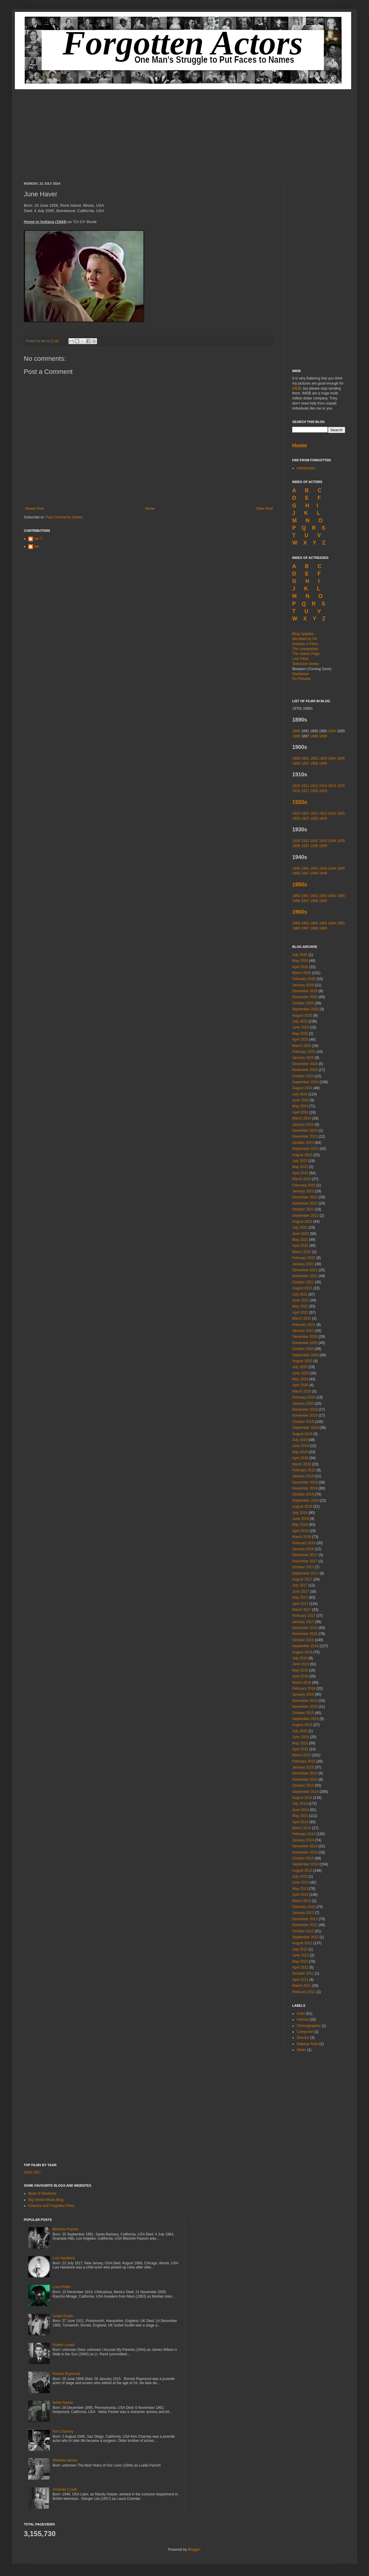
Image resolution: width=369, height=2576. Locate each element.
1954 (332, 896)
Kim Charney (63, 2431)
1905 (341, 758)
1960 (296, 923)
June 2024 (300, 1100)
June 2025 (300, 1027)
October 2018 (303, 1494)
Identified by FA (304, 639)
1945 (341, 868)
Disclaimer (300, 674)
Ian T (38, 539)
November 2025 (305, 997)
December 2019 (305, 1409)
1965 (341, 923)
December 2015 (305, 1701)
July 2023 (299, 1161)
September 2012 (305, 1937)
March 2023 (301, 1179)
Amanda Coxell (65, 2489)
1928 (314, 818)
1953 (323, 896)
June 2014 (300, 1810)
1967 (305, 928)
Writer (301, 2050)
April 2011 (300, 1980)
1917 (305, 791)
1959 (323, 901)
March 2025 (301, 1046)
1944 (332, 868)
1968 (314, 928)
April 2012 (300, 1967)
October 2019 (303, 1422)
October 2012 (303, 1931)
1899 (323, 736)
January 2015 (303, 1767)
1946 (296, 873)
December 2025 (305, 991)
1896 (296, 736)
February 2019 (303, 1470)
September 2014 (305, 1792)
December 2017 (305, 1555)
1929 (323, 818)
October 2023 (303, 1143)
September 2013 (305, 1864)
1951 (305, 896)
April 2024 (300, 1112)
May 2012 (300, 1961)
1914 (332, 786)
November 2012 (305, 1925)
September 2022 (305, 1215)
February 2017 (303, 1616)
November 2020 (305, 1343)
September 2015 (305, 1719)
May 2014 (300, 1816)
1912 (314, 786)
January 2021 (303, 1331)
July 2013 (299, 1876)
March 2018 (301, 1537)
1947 (305, 873)
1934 (332, 841)
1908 (314, 763)
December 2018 (305, 1482)
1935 (341, 841)
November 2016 (305, 1634)
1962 (314, 923)
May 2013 (300, 1889)
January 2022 (303, 1264)
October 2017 (303, 1567)
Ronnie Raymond (66, 2374)
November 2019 (305, 1415)
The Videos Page (306, 654)
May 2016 (300, 1670)
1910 (296, 786)
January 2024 (303, 1124)
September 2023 (305, 1149)
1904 (332, 758)
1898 (314, 736)
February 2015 (303, 1761)
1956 (296, 901)
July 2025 (299, 1021)
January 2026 (303, 985)
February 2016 (303, 1688)
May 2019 (300, 1452)
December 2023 (305, 1130)
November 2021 (305, 1276)
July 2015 (299, 1731)
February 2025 (303, 1052)
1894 (332, 731)
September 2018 (305, 1500)
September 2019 (305, 1428)
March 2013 (301, 1901)
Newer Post (34, 509)
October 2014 (303, 1785)
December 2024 (305, 1064)
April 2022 (300, 1246)
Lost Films (300, 659)
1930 (296, 841)
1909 (323, 763)
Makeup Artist (307, 2044)
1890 (296, 731)
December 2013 (305, 1846)
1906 (296, 763)
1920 (296, 813)
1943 (323, 868)
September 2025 (305, 1009)
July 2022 (299, 1227)
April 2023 (300, 1173)
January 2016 (303, 1694)
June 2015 (300, 1737)
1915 (341, 786)
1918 (314, 791)
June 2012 (300, 1955)
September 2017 (305, 1573)
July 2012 (299, 1949)
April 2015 (300, 1749)
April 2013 (300, 1895)
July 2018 (299, 1513)
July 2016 (299, 1658)
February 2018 (303, 1543)
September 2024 (305, 1082)
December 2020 (305, 1337)
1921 (305, 813)
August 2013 (302, 1870)
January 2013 (303, 1913)
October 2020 (303, 1349)
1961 (305, 923)
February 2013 (303, 1907)
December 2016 (305, 1628)
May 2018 (300, 1525)
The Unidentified (305, 649)
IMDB (296, 388)
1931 (305, 841)
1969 (323, 928)
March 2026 (301, 973)
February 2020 (303, 1397)
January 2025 (303, 1058)
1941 (305, 868)
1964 (332, 923)
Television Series (305, 664)
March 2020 (301, 1391)
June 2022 (300, 1234)
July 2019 (299, 1440)
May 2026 (300, 961)
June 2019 (300, 1446)
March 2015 (301, 1755)
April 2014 (300, 1822)
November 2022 (305, 1203)
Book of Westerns (42, 2193)
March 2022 (301, 1252)
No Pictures (301, 679)
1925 (341, 813)
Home (150, 509)
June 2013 (300, 1882)
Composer (305, 2032)
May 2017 (300, 1597)
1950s (299, 885)
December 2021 (305, 1270)
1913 (323, 786)
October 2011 (303, 1973)
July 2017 (299, 1585)
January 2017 (303, 1622)
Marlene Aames (65, 2460)
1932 (314, 841)
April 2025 (300, 1039)
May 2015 (300, 1743)
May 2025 (300, 1033)
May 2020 (300, 1379)
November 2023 (305, 1136)
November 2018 (305, 1488)
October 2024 (303, 1076)
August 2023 (302, 1155)
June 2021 (300, 1300)
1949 (323, 873)
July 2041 (299, 955)
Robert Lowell (63, 2345)
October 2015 (303, 1713)
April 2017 (300, 1604)
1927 (305, 818)
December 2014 (305, 1773)
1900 (296, 758)
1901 (305, 758)
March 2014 (301, 1828)
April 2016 (300, 1676)
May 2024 (300, 1106)
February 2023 (303, 1185)
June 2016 (300, 1664)
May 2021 (300, 1306)
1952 (314, 896)
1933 (323, 841)
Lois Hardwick (64, 2258)
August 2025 (302, 1015)
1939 (323, 846)
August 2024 (302, 1088)
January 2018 (303, 1549)
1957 (305, 901)
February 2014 (303, 1834)
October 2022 (303, 1209)
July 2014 (299, 1804)
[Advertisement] (184, 131)
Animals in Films (305, 644)
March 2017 (301, 1610)
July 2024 (299, 1094)
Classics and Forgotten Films (51, 2206)
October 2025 (303, 1003)
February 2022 (303, 1258)
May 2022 (300, 1240)
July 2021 (299, 1294)
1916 (296, 791)
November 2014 (305, 1779)
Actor (301, 2013)
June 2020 (300, 1373)
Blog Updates (303, 634)
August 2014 (302, 1798)
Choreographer (309, 2026)
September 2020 (305, 1355)
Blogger (194, 2549)
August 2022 (302, 1221)
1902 (314, 758)
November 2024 (305, 1070)
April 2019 (300, 1458)
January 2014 (303, 1840)
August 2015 (302, 1725)
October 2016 (303, 1640)
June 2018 (300, 1519)
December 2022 (305, 1197)
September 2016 (305, 1646)
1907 (305, 763)
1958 (314, 901)
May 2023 (300, 1167)
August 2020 (302, 1361)
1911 (305, 786)
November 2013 (305, 1852)
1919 (323, 791)
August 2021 (302, 1288)
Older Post (264, 509)
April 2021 (300, 1312)
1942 (314, 868)
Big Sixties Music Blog (45, 2200)
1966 (296, 928)
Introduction (306, 468)
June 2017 (300, 1591)
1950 (296, 896)
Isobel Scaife (63, 2316)
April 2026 (300, 967)
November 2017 (305, 1561)
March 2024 (301, 1118)
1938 (314, 846)
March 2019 (301, 1464)
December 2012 (305, 1919)
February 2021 (303, 1325)
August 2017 (302, 1579)
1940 (296, 868)
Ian (44, 341)
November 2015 (305, 1707)
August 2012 (302, 1943)
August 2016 (302, 1652)
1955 (341, 896)
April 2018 (300, 1531)
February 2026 (303, 979)
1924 (332, 813)
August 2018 (302, 1506)
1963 (323, 923)
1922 (314, 813)
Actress (303, 2019)
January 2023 (303, 1191)
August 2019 (302, 1434)
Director (303, 2038)
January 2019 (303, 1476)
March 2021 (301, 1318)
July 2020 (299, 1367)
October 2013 (303, 1858)
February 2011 (303, 1992)
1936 (296, 846)
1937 (305, 846)
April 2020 (300, 1385)
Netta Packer (63, 2403)
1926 (296, 818)
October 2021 (303, 1282)
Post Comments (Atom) (64, 517)
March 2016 (301, 1682)
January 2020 (303, 1403)
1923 (323, 813)
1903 (323, 758)
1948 (314, 873)
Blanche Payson (66, 2229)
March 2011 (301, 1986)
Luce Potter (62, 2287)
